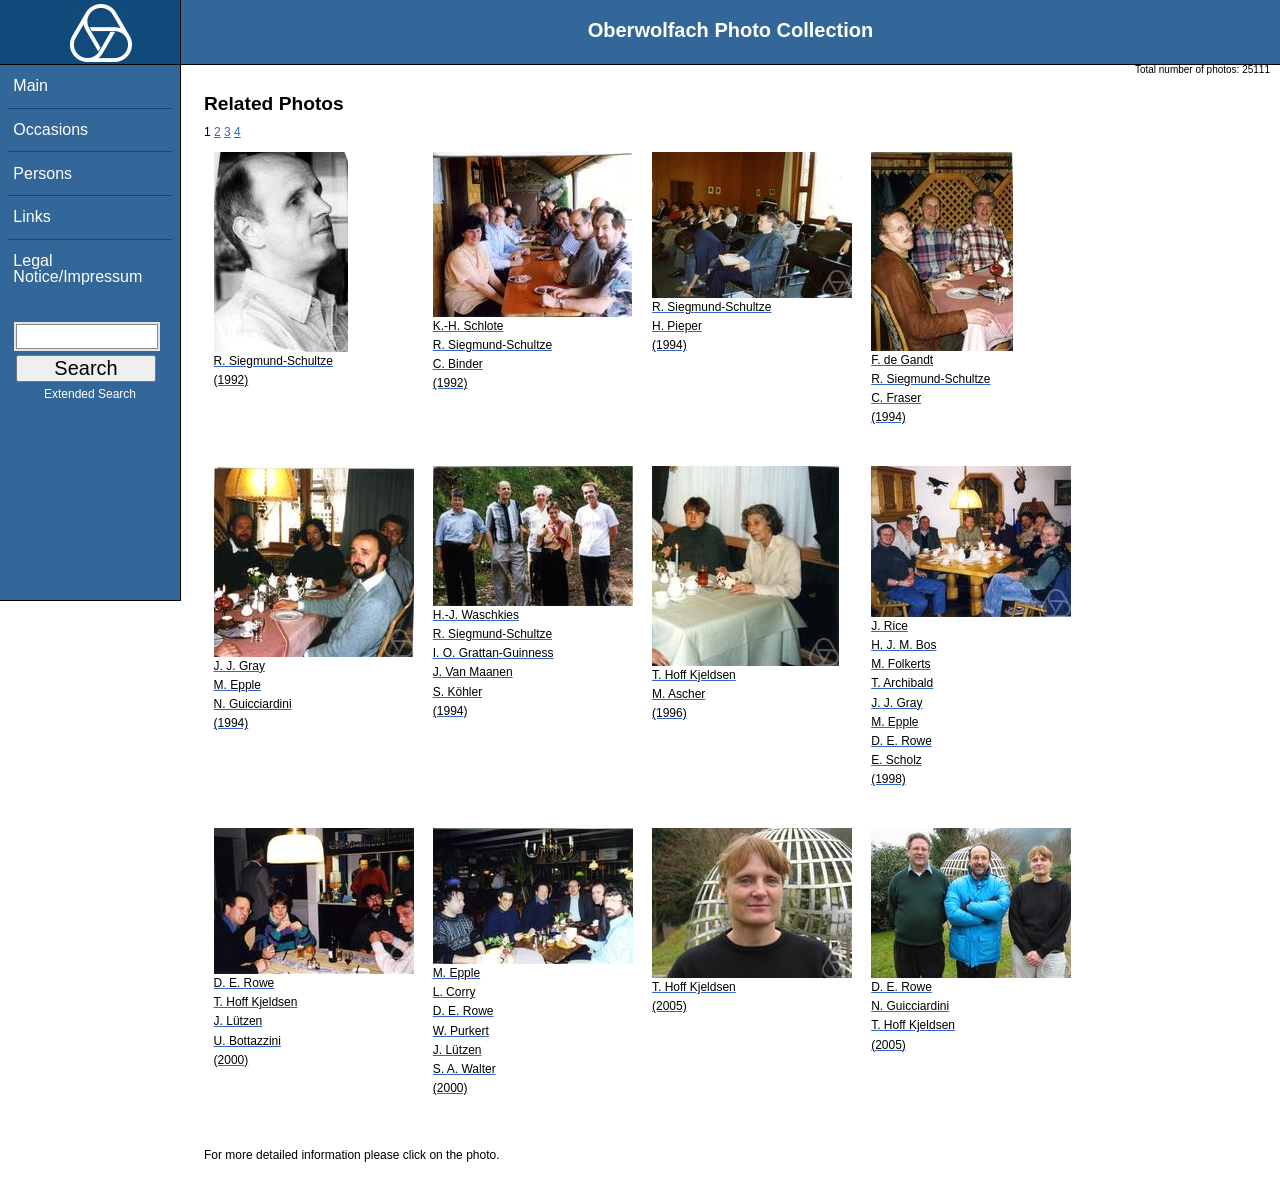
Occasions (50, 129)
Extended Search (90, 398)
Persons (42, 173)
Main (30, 85)
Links (31, 216)
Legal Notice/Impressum (77, 268)
